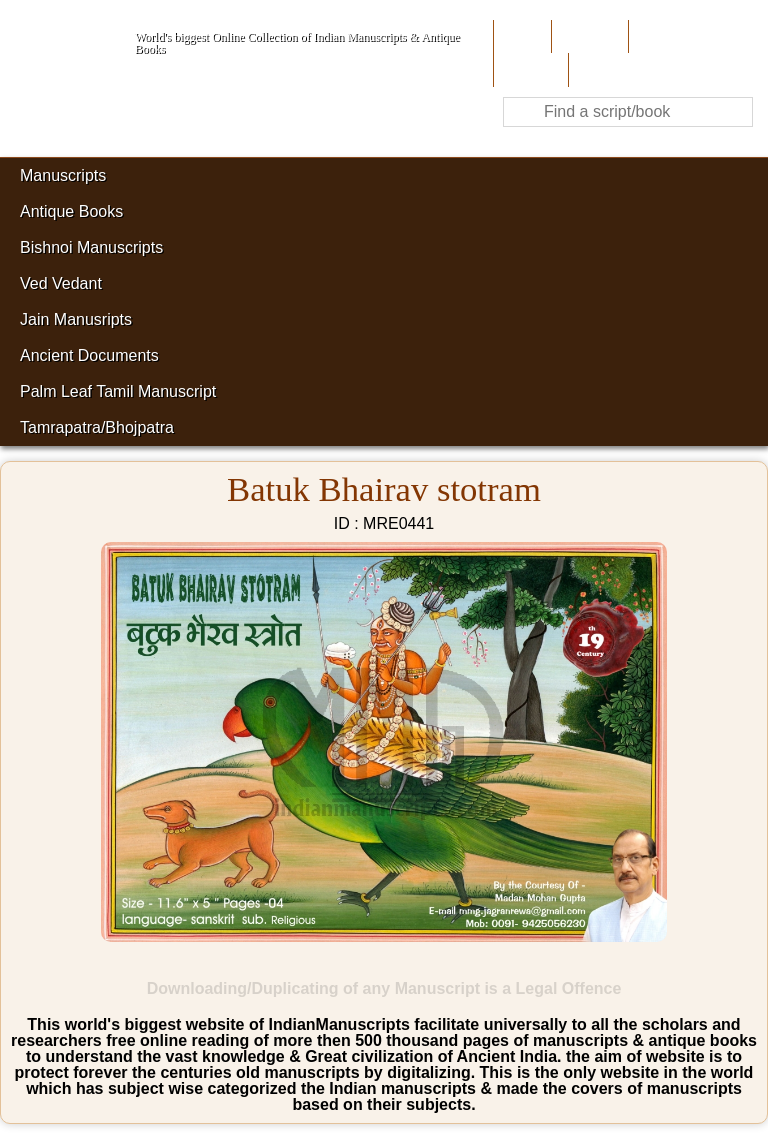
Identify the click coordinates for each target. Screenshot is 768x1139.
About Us (587, 36)
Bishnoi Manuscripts (91, 247)
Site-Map (529, 69)
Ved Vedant (61, 283)
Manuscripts (63, 175)
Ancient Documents (89, 355)
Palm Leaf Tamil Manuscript (118, 391)
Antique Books (71, 211)
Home (520, 36)
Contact (599, 69)
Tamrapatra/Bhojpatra (97, 427)
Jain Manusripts (76, 319)
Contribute (667, 36)
